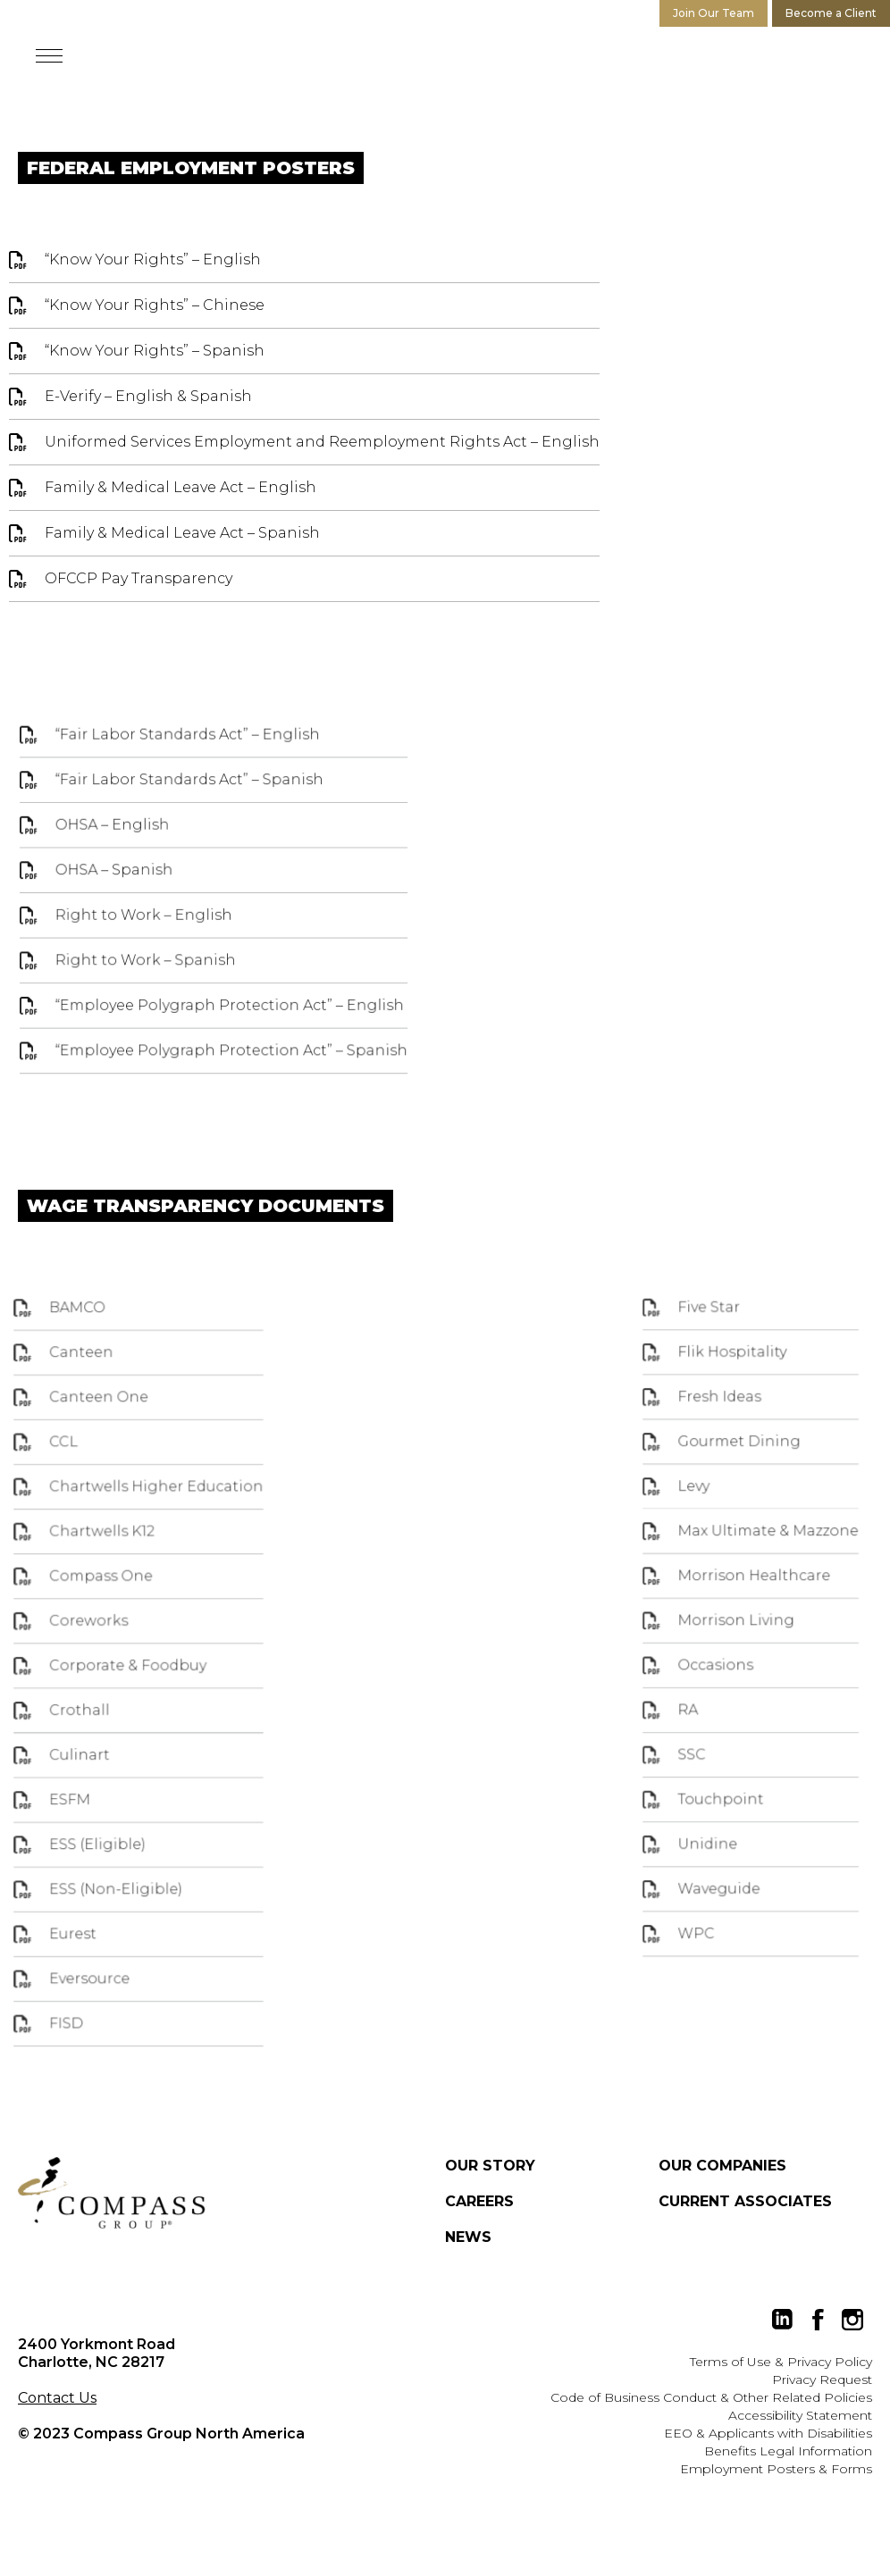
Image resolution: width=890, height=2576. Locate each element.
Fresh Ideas (704, 1454)
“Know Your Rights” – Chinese (154, 305)
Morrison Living (718, 1649)
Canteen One (125, 1457)
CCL (94, 1496)
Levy (681, 1532)
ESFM (100, 1807)
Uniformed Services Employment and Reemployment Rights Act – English (322, 441)
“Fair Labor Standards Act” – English (189, 758)
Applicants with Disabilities (790, 2433)
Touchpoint (705, 1804)
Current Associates (745, 2201)
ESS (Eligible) (124, 1846)
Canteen (110, 1418)
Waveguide (703, 1882)
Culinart (108, 1768)
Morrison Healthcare (734, 1609)
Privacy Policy (829, 2362)
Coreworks (116, 1651)
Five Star (695, 1376)
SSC (680, 1765)
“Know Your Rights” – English (153, 259)
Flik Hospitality (715, 1415)
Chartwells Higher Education (175, 1534)
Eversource (117, 1963)
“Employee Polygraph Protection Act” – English (228, 1011)
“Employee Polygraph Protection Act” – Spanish (230, 1053)
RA (676, 1726)
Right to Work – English (148, 927)
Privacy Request (822, 2379)
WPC (684, 1920)
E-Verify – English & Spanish (148, 396)
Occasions (700, 1687)
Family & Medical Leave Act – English (180, 487)
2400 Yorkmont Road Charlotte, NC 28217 (96, 2353)
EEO (678, 2433)
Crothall (108, 1729)
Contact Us (57, 2397)
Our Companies (722, 2165)
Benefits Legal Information (788, 2451)
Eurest (102, 1924)
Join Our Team (713, 13)
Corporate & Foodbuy (150, 1691)
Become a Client (831, 13)
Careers (479, 2201)
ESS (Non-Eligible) (140, 1885)
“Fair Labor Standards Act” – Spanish (191, 800)
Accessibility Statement (800, 2415)
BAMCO (106, 1379)
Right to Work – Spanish (150, 969)
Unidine (693, 1843)
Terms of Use (730, 2362)
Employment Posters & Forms (776, 2469)
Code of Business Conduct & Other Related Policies (711, 2397)
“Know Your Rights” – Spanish (154, 350)
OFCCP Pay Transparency (138, 578)
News (468, 2237)
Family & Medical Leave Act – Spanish (182, 532)
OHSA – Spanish (121, 884)
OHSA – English (119, 842)
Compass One (127, 1613)
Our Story (490, 2165)
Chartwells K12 (127, 1574)
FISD (97, 2002)
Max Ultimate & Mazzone (746, 1570)
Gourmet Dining (721, 1492)
